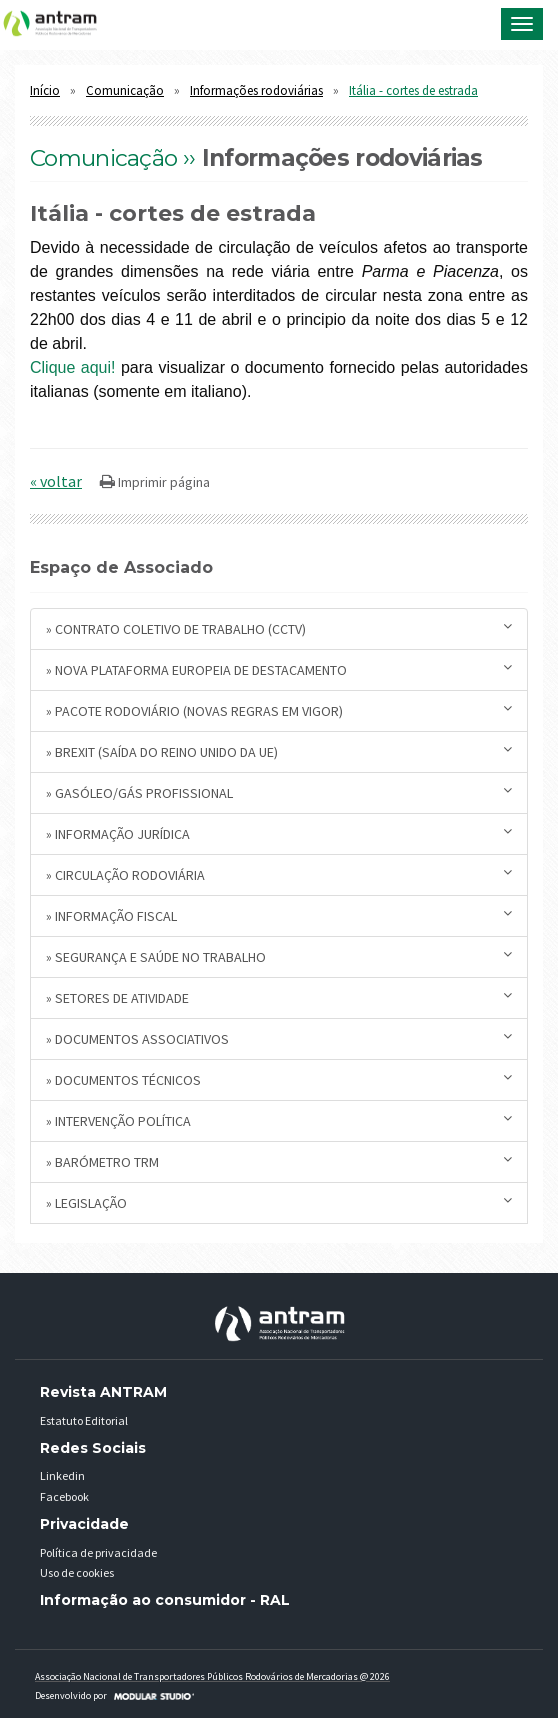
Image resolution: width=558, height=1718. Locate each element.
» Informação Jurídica (279, 833)
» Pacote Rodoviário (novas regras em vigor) (279, 710)
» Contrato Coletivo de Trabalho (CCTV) (279, 628)
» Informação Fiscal (279, 915)
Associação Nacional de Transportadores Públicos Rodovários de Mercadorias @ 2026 (212, 1676)
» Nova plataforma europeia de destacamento (279, 669)
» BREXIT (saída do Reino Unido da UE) (279, 751)
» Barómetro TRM (279, 1161)
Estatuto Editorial (84, 1420)
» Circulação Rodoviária (279, 874)
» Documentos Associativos (279, 1038)
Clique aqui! (73, 367)
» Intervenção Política (279, 1120)
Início (45, 90)
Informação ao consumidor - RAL (165, 1600)
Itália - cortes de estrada (413, 90)
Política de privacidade (98, 1552)
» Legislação (279, 1202)
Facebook (64, 1496)
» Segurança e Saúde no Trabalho (279, 956)
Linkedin (62, 1475)
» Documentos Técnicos (279, 1079)
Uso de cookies (77, 1572)
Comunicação (125, 90)
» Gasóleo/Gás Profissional (279, 792)
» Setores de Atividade (279, 997)
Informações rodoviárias (256, 90)
